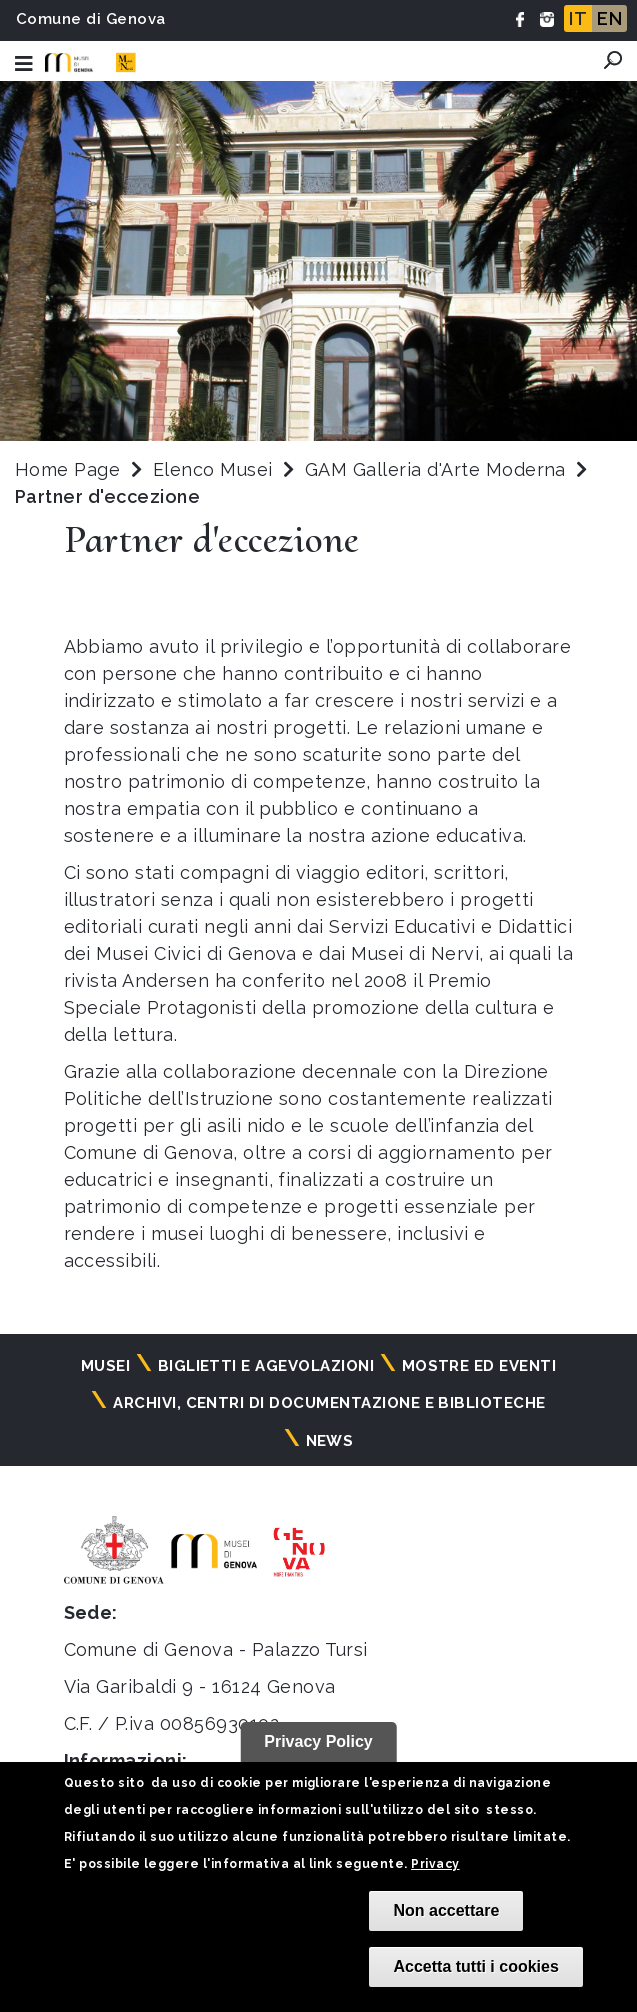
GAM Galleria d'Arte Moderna (438, 469)
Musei (105, 1366)
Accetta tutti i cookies (475, 1966)
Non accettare (446, 1910)
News (330, 1441)
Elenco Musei (213, 469)
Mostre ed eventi (479, 1366)
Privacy (435, 1864)
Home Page (67, 469)
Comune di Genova (91, 19)
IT (578, 18)
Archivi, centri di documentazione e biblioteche (329, 1403)
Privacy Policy (318, 1741)
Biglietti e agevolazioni (266, 1366)
